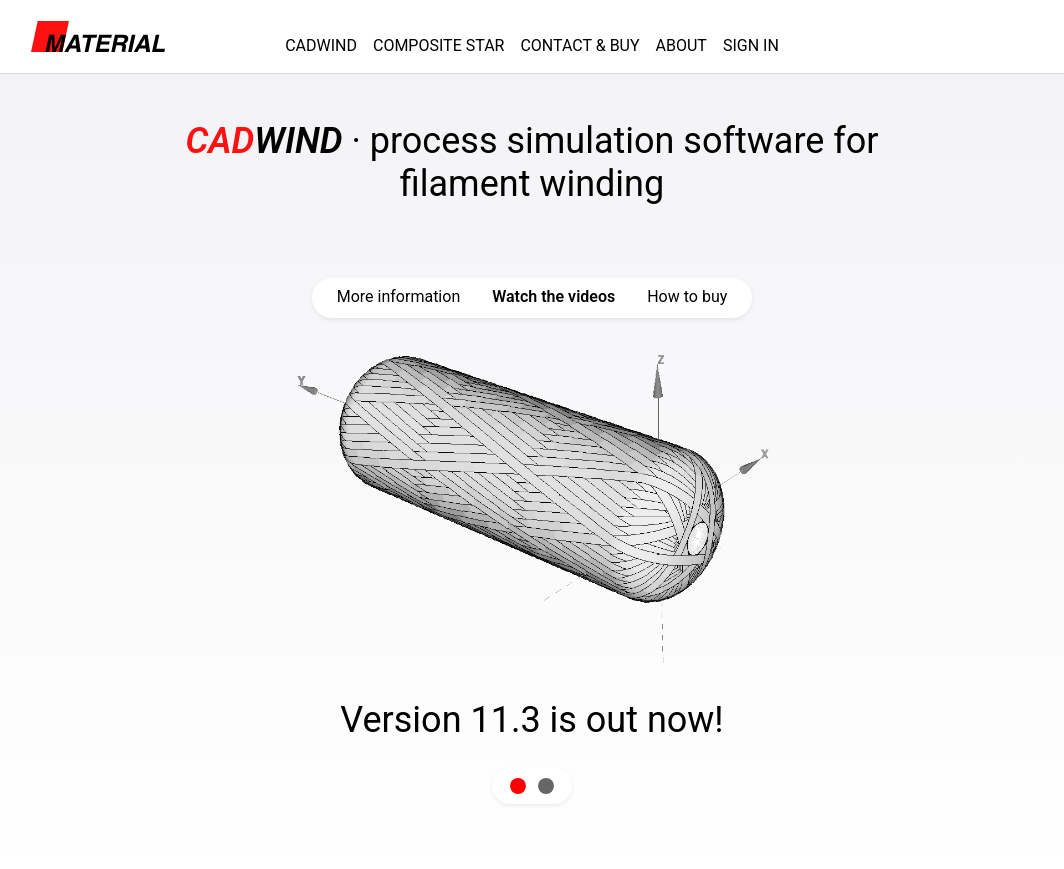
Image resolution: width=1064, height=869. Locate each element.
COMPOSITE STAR (438, 45)
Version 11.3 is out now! (531, 720)
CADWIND (321, 45)
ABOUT (681, 45)
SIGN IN (751, 45)
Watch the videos (553, 296)
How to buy (687, 296)
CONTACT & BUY (579, 45)
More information (398, 296)
